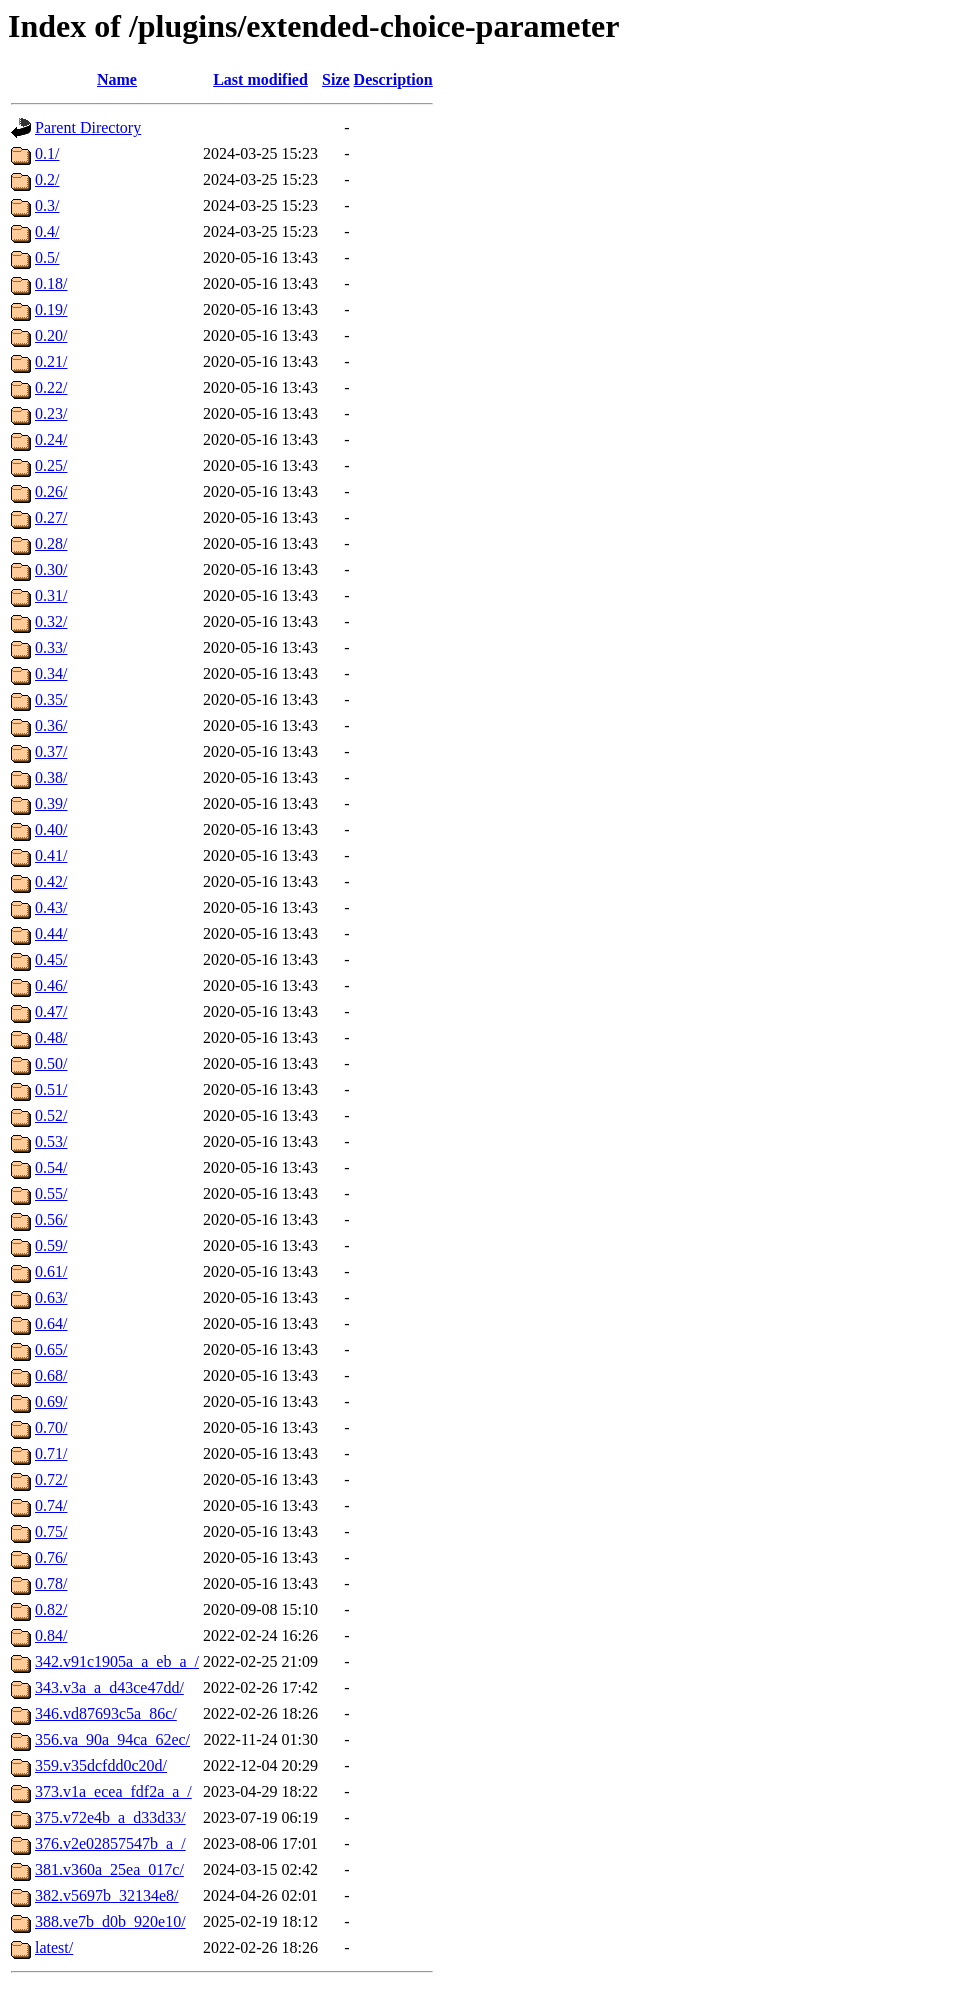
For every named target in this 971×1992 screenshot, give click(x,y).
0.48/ (51, 1037)
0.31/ (51, 595)
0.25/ (51, 465)
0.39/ (51, 803)
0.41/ (51, 855)
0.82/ (51, 1609)
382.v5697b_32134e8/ (107, 1895)
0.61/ (51, 1271)
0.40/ (51, 829)
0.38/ (51, 777)
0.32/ (51, 621)
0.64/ (51, 1323)
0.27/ (51, 517)
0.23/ (51, 413)
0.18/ (51, 283)
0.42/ (51, 881)
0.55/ (51, 1193)
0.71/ (51, 1453)
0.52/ (51, 1115)
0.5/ (47, 257)
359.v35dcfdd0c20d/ (101, 1765)
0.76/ (51, 1557)
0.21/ (51, 361)
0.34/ (51, 673)
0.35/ (51, 699)
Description (393, 79)
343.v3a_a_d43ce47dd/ (109, 1687)
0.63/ (51, 1297)
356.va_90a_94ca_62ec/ (112, 1739)
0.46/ (51, 985)
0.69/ (51, 1401)
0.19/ (51, 309)
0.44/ (51, 933)
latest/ (54, 1947)
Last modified (260, 79)
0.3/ (47, 205)
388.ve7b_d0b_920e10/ (110, 1921)
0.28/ (51, 543)
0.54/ (51, 1167)
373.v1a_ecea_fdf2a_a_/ (113, 1791)
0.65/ (51, 1349)
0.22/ (51, 387)
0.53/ (51, 1141)
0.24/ (51, 439)
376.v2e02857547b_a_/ (110, 1843)
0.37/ (51, 751)
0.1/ (47, 153)
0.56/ (51, 1219)
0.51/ (51, 1089)
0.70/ (51, 1427)
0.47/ (51, 1011)
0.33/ (51, 647)
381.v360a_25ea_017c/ (109, 1869)
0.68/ (51, 1375)
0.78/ (51, 1583)
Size (336, 79)
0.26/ (51, 491)
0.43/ (51, 907)
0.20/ (51, 335)
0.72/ (51, 1479)
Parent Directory (88, 127)
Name (117, 79)
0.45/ (51, 959)
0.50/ (51, 1063)
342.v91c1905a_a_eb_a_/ (117, 1661)
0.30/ (51, 569)
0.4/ (47, 231)
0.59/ (51, 1245)
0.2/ (47, 179)
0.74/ (51, 1505)
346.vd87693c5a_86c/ (106, 1713)
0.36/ (51, 725)
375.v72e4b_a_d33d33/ (110, 1817)
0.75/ (51, 1531)
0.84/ (51, 1635)
